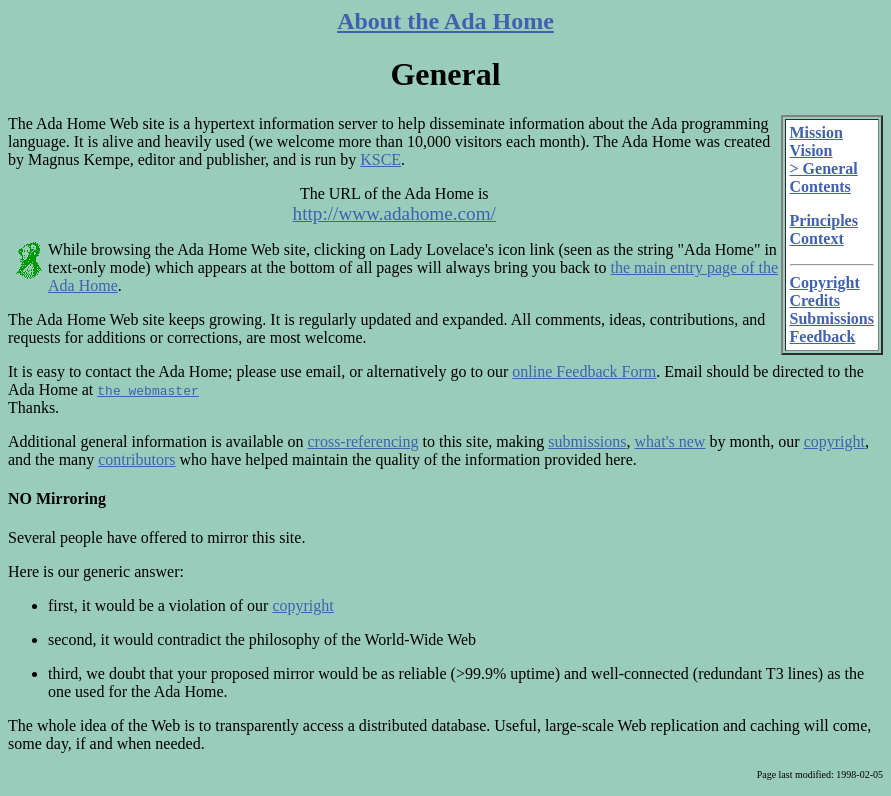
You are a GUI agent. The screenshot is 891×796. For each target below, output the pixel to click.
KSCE (380, 159)
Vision (811, 150)
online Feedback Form (584, 371)
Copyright (825, 282)
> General (824, 168)
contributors (136, 459)
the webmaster (147, 390)
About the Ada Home (445, 21)
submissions (587, 441)
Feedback (823, 336)
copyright (834, 441)
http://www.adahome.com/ (394, 213)
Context (817, 238)
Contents (820, 186)
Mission (816, 132)
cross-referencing (362, 441)
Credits (815, 300)
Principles (824, 220)
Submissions (832, 318)
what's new (670, 441)
